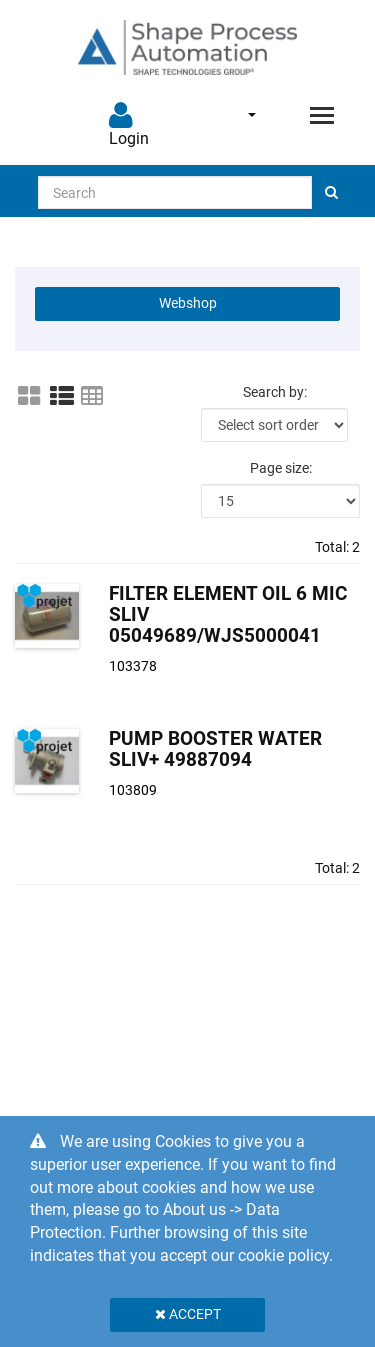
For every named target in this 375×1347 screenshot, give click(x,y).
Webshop (188, 303)
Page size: (281, 468)
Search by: (275, 392)
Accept (188, 1314)
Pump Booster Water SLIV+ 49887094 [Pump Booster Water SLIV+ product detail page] (215, 749)
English (252, 115)
